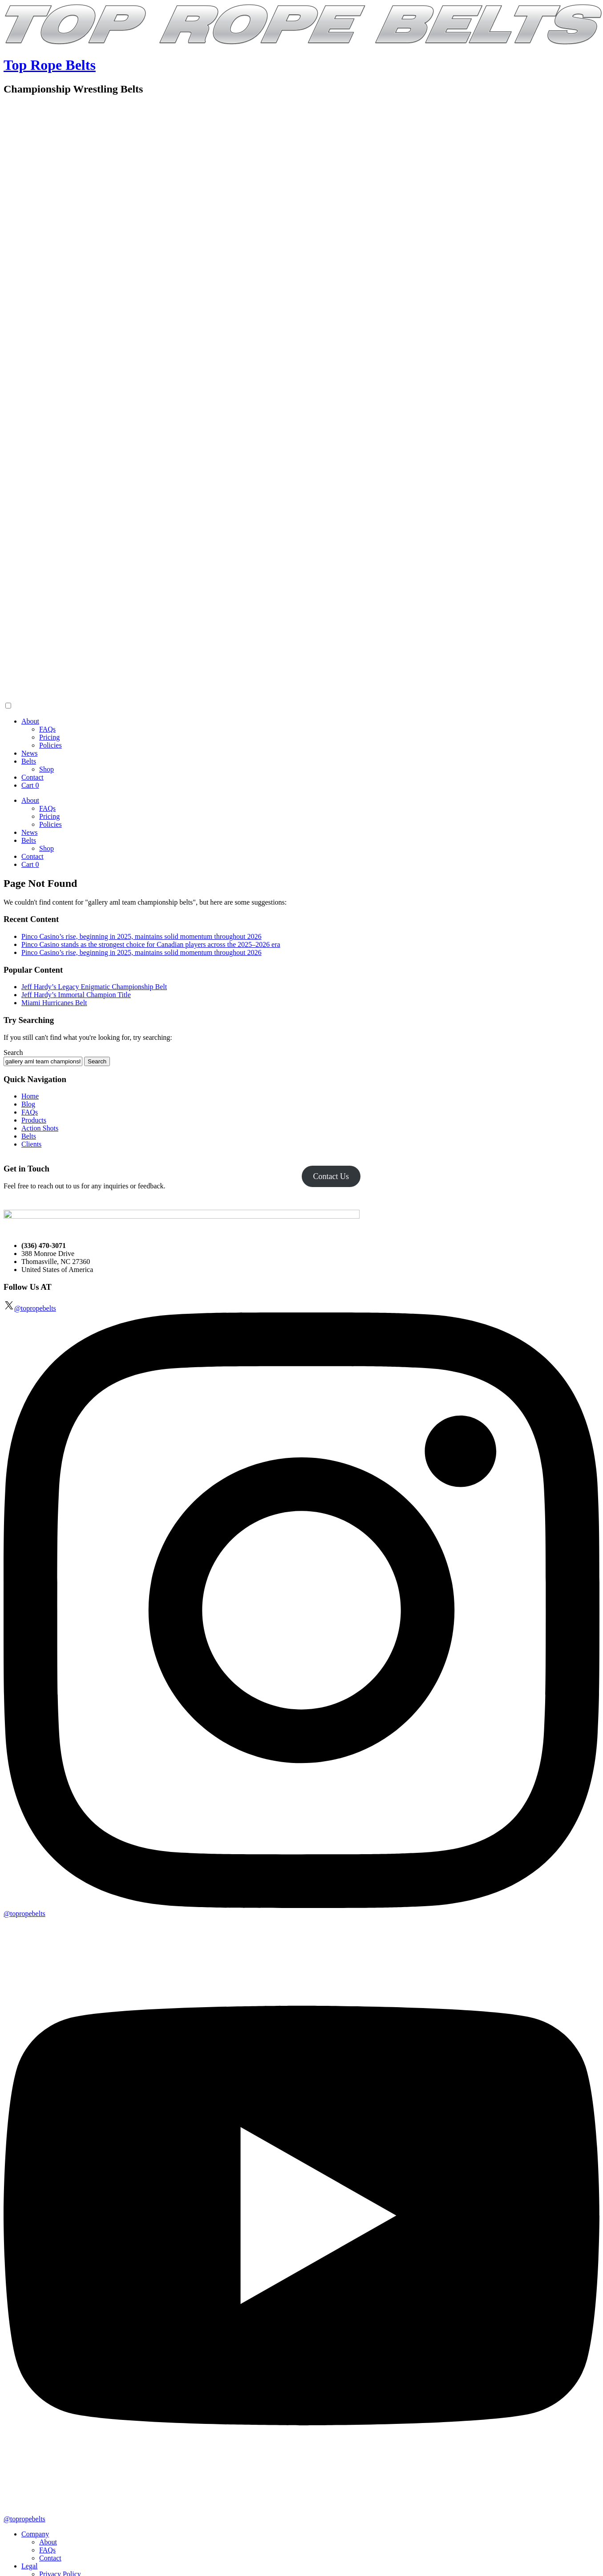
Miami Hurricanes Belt (54, 1002)
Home (30, 1096)
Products (33, 1120)
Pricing (49, 737)
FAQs (47, 729)
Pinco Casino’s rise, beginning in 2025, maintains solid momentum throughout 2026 (141, 936)
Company (35, 2534)
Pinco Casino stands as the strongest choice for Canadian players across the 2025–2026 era (150, 944)
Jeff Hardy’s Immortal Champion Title (76, 994)
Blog (28, 1104)
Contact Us (331, 1176)
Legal (29, 2566)
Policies (50, 745)
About (30, 721)
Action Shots (39, 1128)
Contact (32, 777)
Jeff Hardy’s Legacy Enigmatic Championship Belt (94, 986)
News (29, 753)
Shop (46, 769)
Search (13, 1052)
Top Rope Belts (50, 65)
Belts (28, 761)
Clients (31, 1144)
